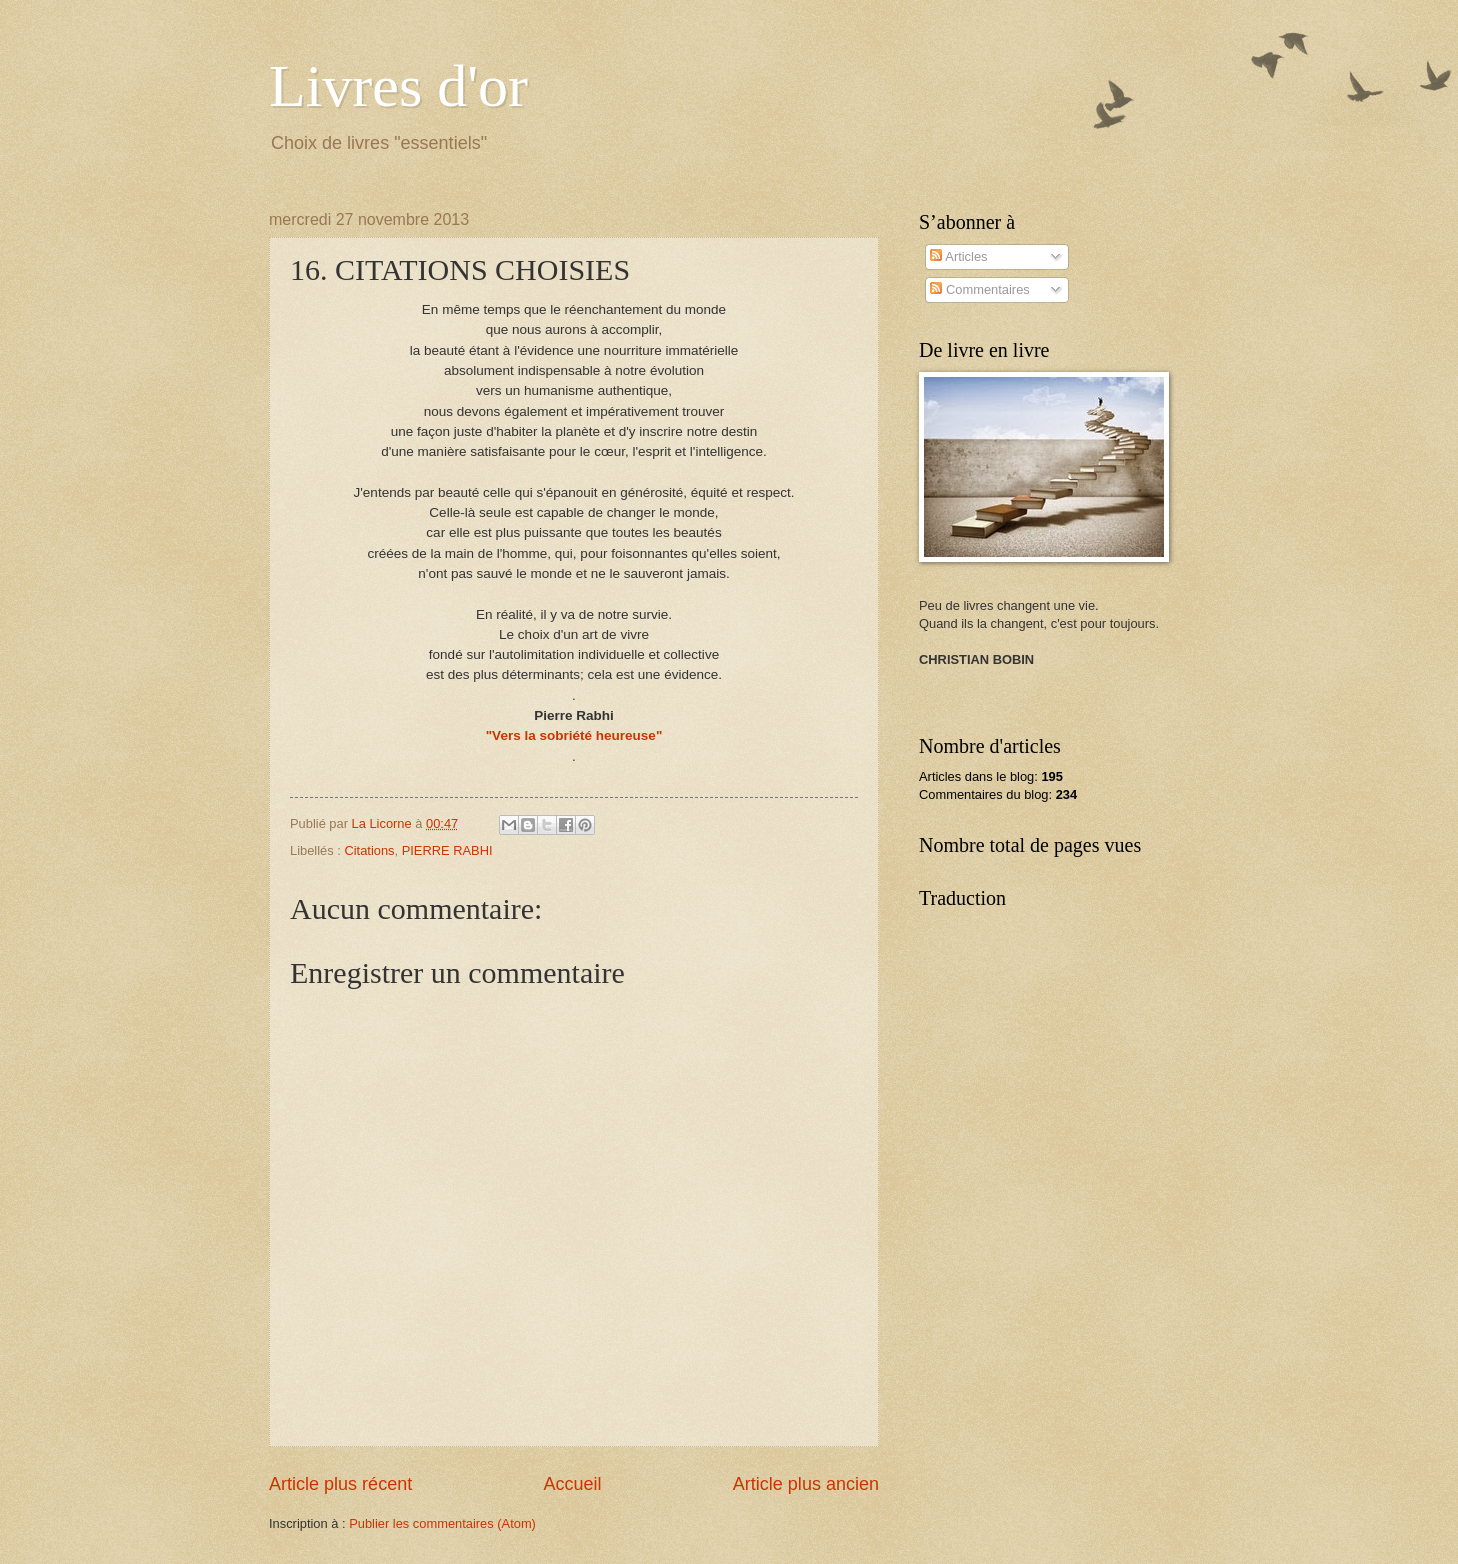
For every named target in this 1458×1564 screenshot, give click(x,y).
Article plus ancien (806, 1484)
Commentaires (979, 289)
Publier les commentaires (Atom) (442, 1523)
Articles (958, 256)
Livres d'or (398, 86)
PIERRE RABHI (447, 850)
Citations (369, 850)
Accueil (572, 1484)
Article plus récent (340, 1484)
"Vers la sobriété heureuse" (574, 735)
